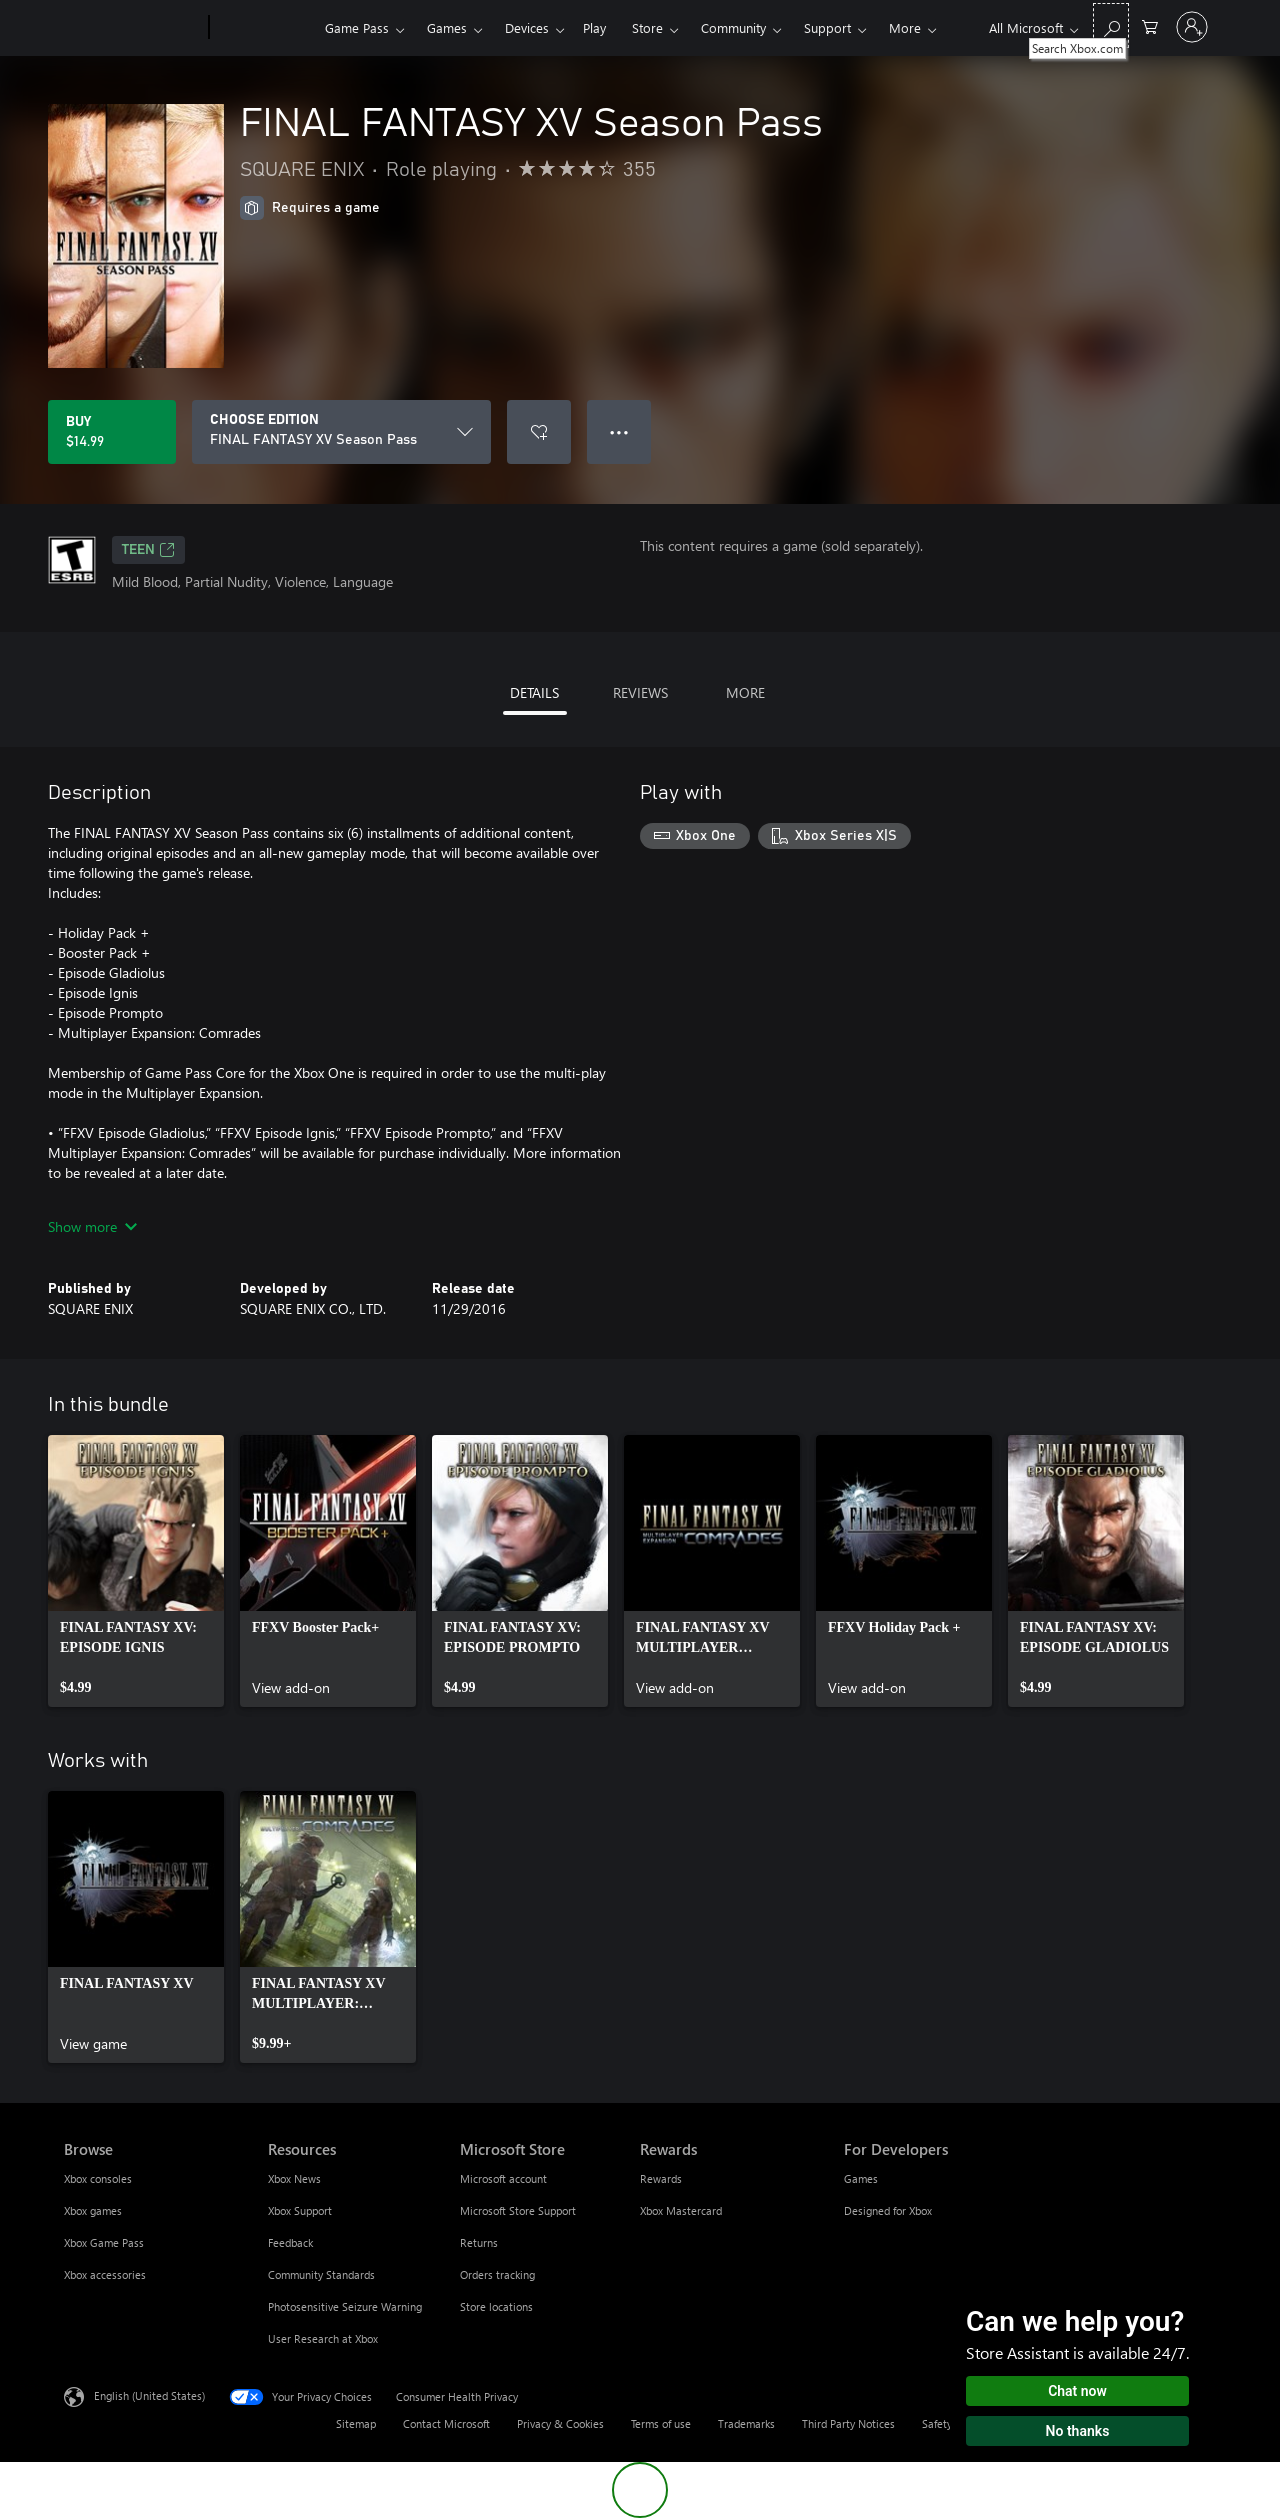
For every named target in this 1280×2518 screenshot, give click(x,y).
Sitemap (356, 2423)
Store (647, 27)
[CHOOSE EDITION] (341, 432)
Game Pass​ (357, 27)
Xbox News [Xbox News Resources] (294, 2178)
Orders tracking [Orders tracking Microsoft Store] (497, 2274)
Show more (92, 1226)
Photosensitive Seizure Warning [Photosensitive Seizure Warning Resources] (345, 2306)
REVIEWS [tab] (640, 692)
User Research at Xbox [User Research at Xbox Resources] (323, 2338)
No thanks (1078, 2431)
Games (447, 27)
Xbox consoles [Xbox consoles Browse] (98, 2178)
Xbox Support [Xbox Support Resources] (300, 2210)
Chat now (1077, 2391)
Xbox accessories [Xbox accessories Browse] (105, 2274)
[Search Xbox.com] (1111, 25)
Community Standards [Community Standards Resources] (321, 2274)
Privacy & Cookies (560, 2423)
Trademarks (746, 2423)
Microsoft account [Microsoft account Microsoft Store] (503, 2178)
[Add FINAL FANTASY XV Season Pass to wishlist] (539, 432)
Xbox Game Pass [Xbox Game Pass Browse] (104, 2242)
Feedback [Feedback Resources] (290, 2242)
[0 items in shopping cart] (1150, 25)
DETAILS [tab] (534, 692)
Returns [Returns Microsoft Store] (479, 2242)
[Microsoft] (132, 28)
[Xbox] (264, 28)
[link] (136, 1571)
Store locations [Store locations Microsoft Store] (496, 2306)
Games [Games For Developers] (861, 2178)
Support (827, 27)
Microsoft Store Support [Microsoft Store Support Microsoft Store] (518, 2210)
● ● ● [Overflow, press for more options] (619, 431)
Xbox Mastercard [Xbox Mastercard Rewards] (681, 2210)
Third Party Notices (848, 2423)
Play (594, 27)
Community (733, 27)
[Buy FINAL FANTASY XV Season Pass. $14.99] (112, 432)
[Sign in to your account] (1192, 27)
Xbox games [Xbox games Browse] (93, 2210)
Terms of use (661, 2423)
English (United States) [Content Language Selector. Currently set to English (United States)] (149, 2395)
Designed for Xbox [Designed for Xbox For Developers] (888, 2210)
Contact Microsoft (446, 2423)
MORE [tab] (745, 692)
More (905, 27)
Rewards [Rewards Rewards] (661, 2178)
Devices (527, 27)
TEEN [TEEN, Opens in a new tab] (148, 550)
